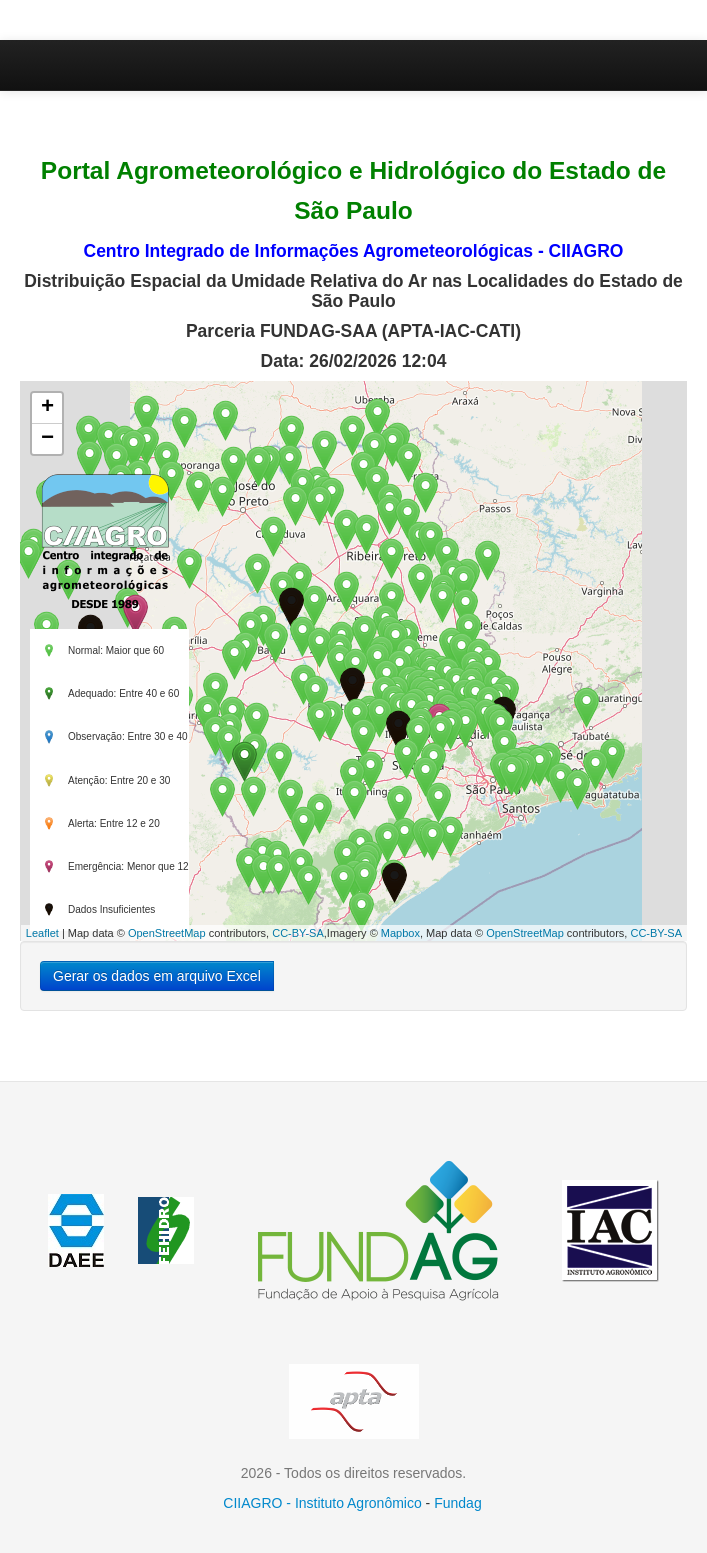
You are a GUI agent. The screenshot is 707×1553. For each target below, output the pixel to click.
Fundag (457, 1503)
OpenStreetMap (167, 933)
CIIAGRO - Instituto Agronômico (322, 1503)
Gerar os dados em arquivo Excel (157, 976)
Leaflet (42, 933)
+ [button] (47, 408)
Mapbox (400, 933)
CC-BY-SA (298, 933)
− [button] (47, 439)
